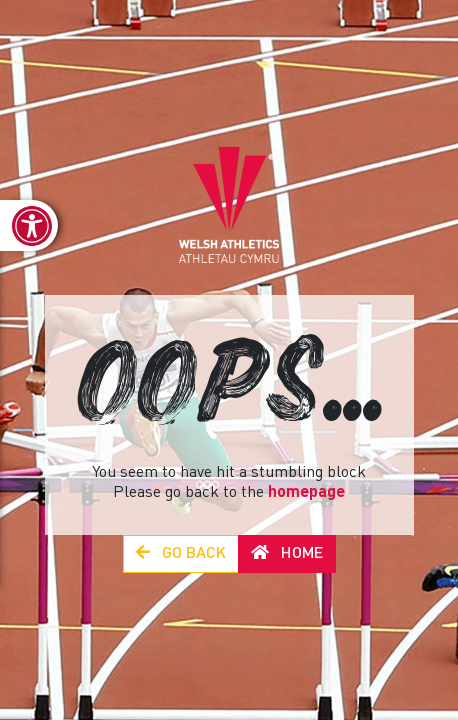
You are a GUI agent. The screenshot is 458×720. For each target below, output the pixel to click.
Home (287, 553)
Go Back (181, 553)
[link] (29, 225)
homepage (306, 493)
